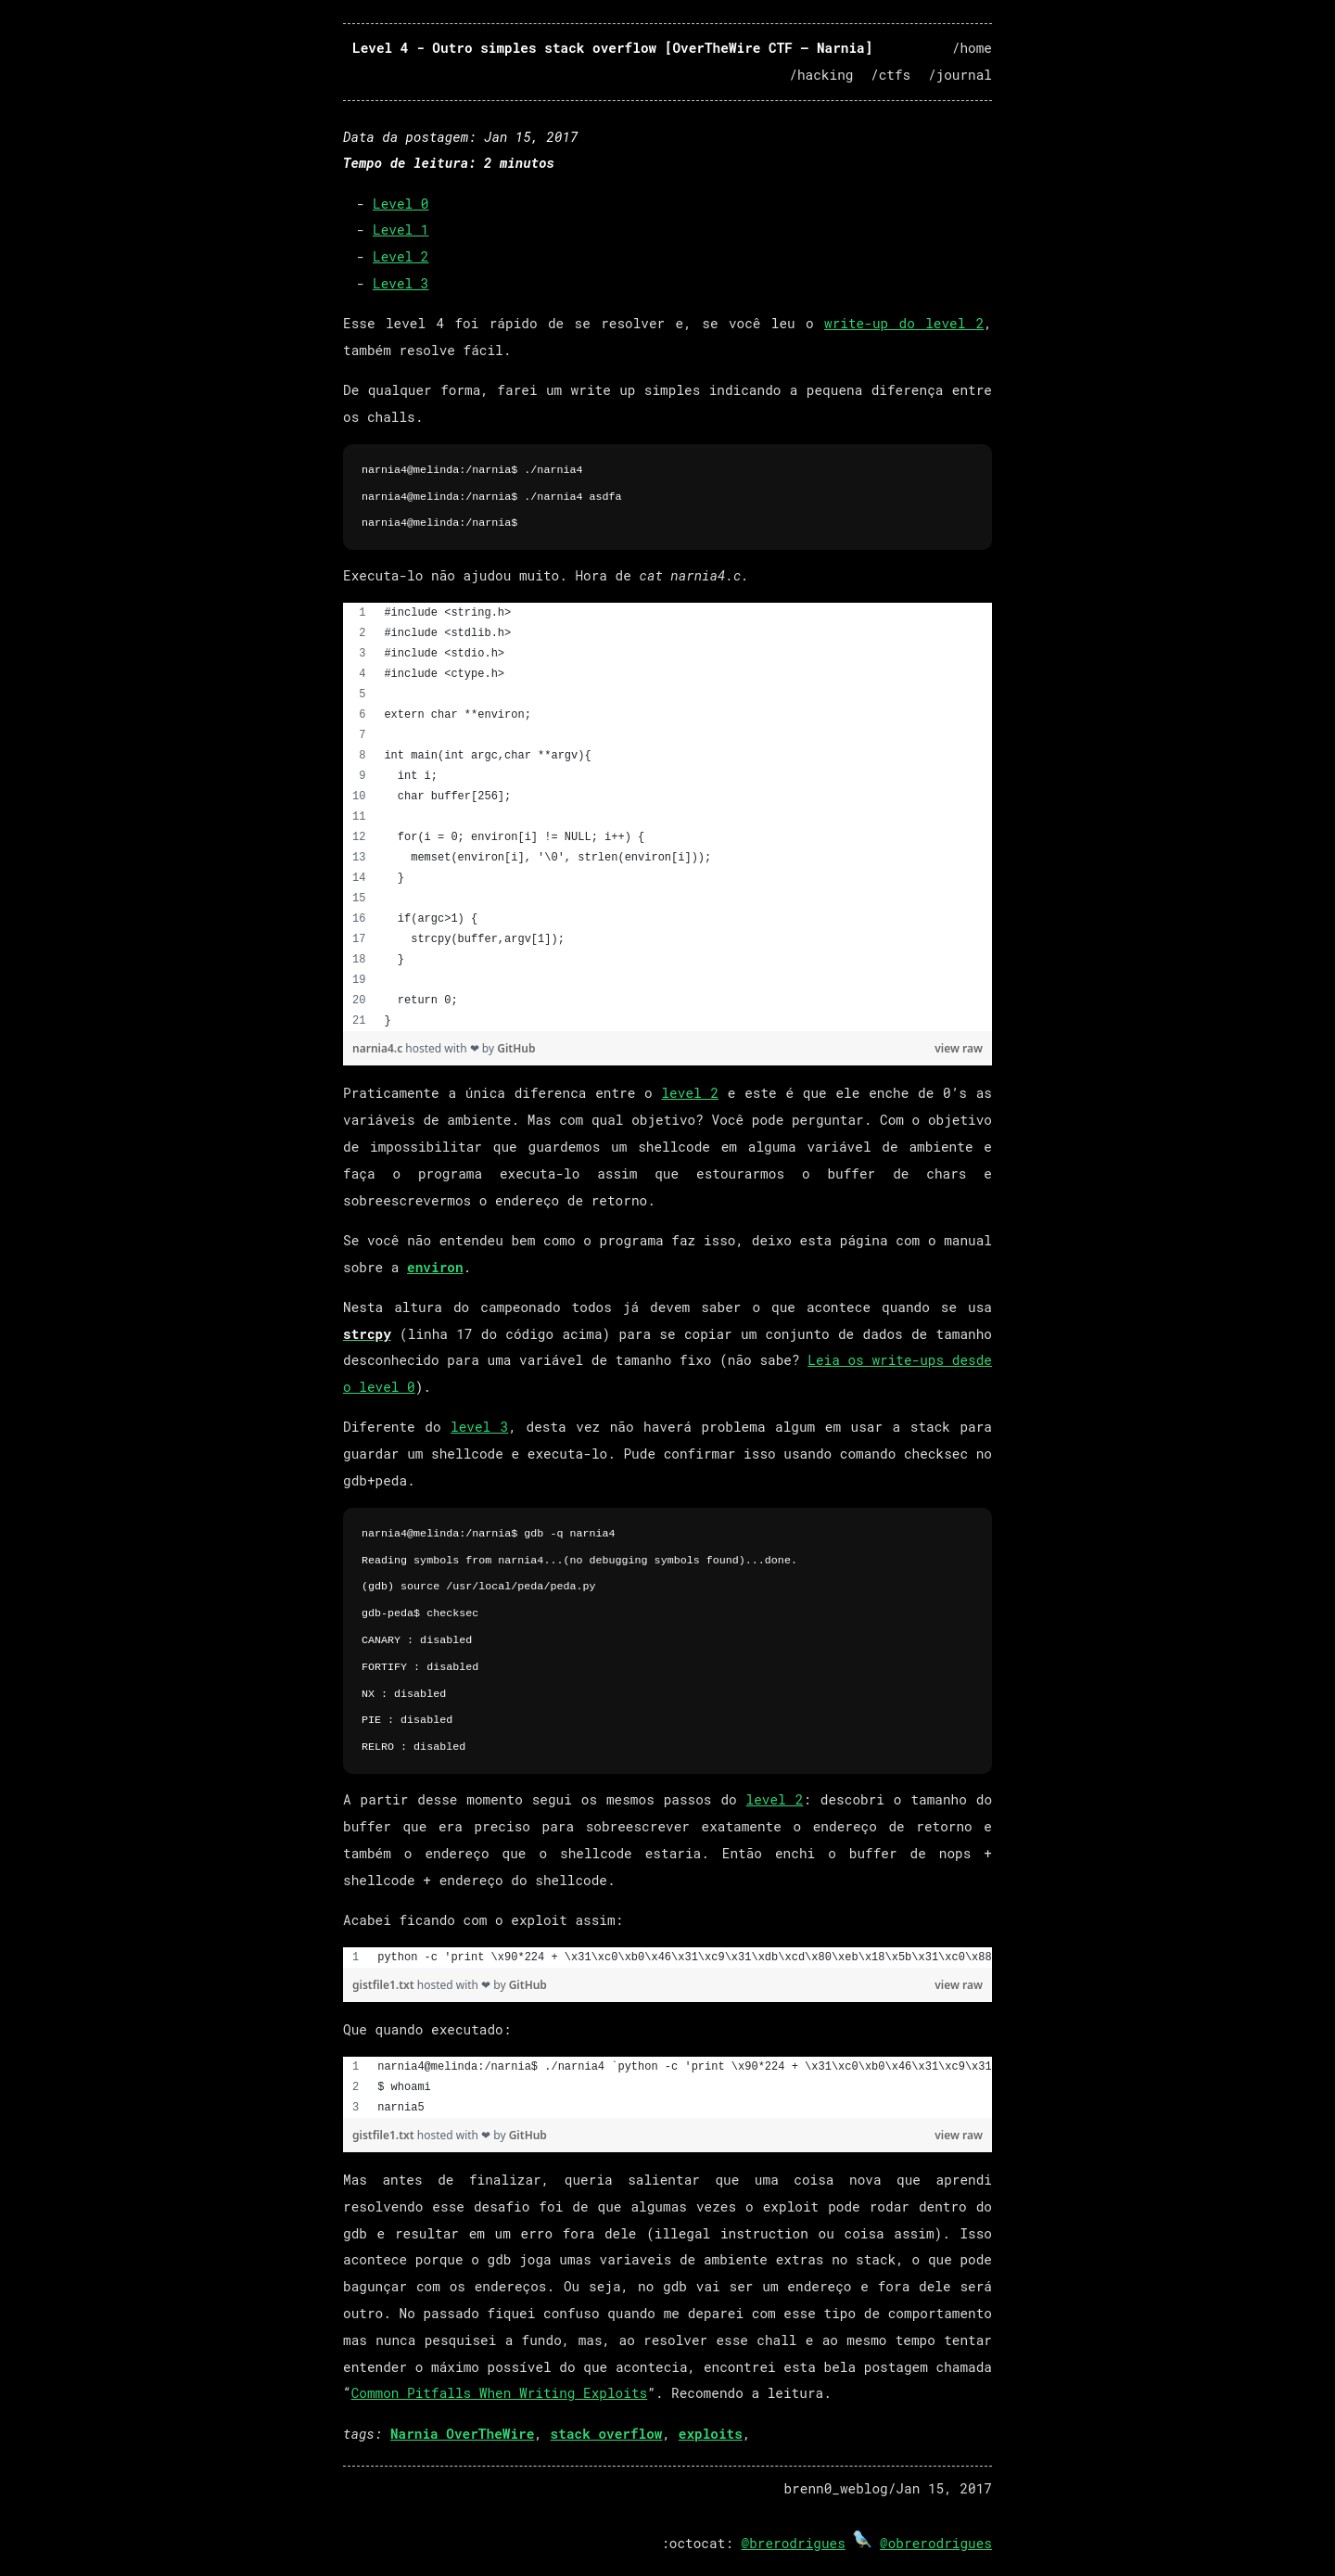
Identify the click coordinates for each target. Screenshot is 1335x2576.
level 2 (689, 1093)
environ (435, 1267)
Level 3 (400, 283)
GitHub (516, 1048)
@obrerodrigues (936, 2543)
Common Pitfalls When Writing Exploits (499, 2393)
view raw (958, 1048)
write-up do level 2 (904, 323)
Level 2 (400, 256)
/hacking (821, 74)
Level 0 (400, 203)
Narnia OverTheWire (462, 2433)
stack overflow (607, 2433)
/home (972, 48)
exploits (711, 2433)
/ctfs (890, 74)
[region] (667, 817)
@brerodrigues (794, 2543)
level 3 (479, 1426)
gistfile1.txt (384, 1985)
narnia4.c (378, 1048)
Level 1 (400, 229)
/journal (960, 74)
